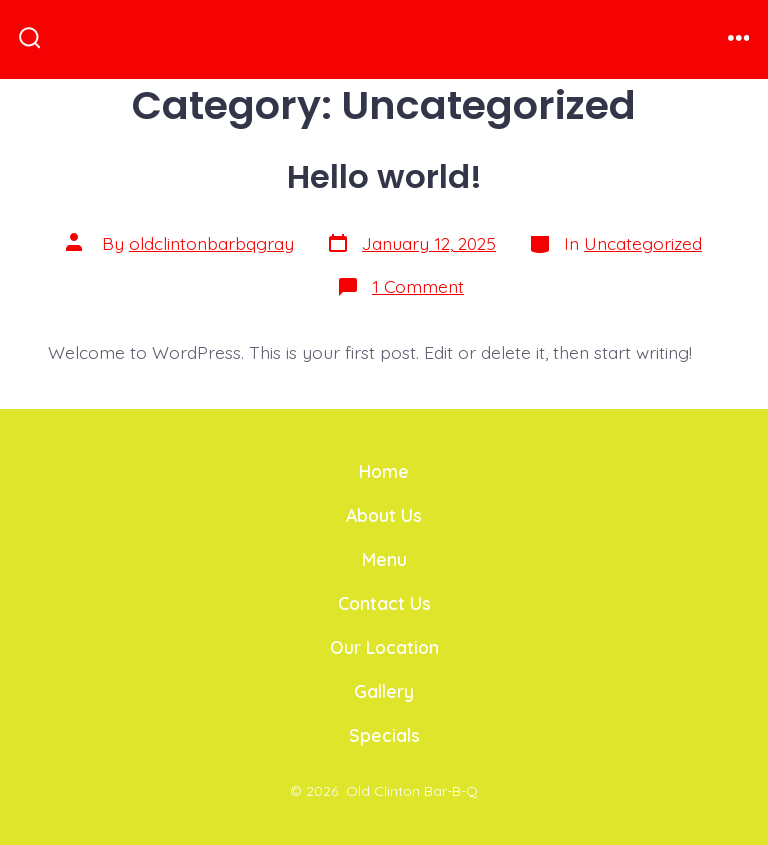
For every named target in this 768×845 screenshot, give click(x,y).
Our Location (384, 647)
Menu (384, 559)
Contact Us (384, 603)
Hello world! (384, 176)
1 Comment (418, 286)
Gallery (384, 691)
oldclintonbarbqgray (211, 243)
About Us (384, 515)
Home (384, 471)
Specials (384, 735)
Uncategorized (643, 243)
